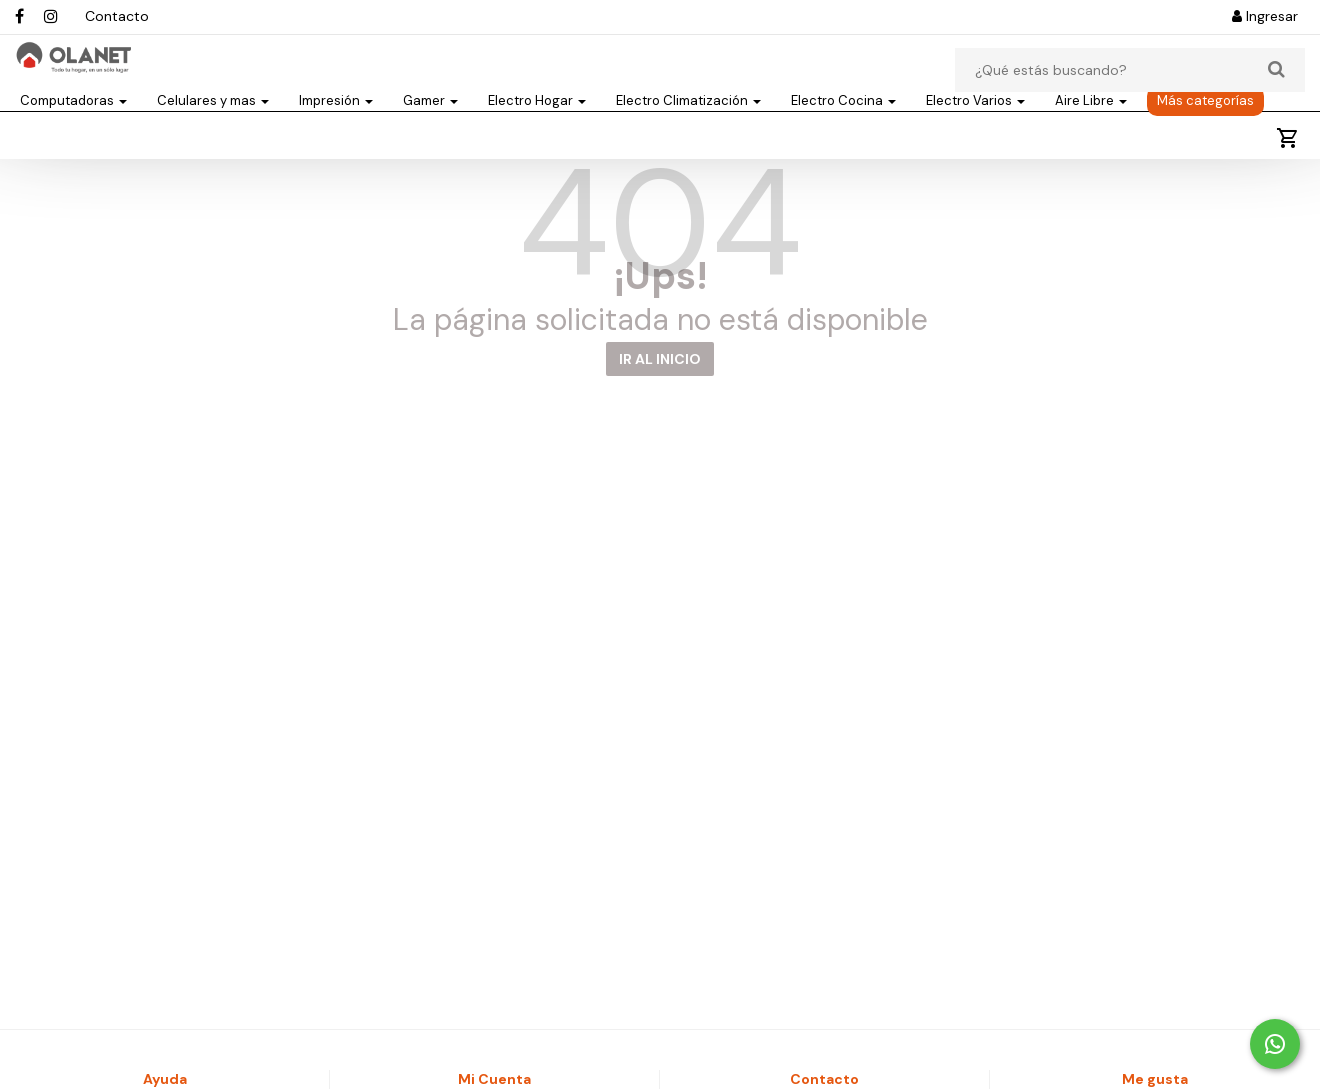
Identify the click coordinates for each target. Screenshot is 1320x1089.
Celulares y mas (213, 136)
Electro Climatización (688, 136)
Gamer (430, 136)
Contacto (117, 16)
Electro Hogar (537, 136)
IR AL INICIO (660, 414)
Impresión (336, 136)
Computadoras (73, 136)
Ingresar (1265, 16)
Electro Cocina (843, 136)
